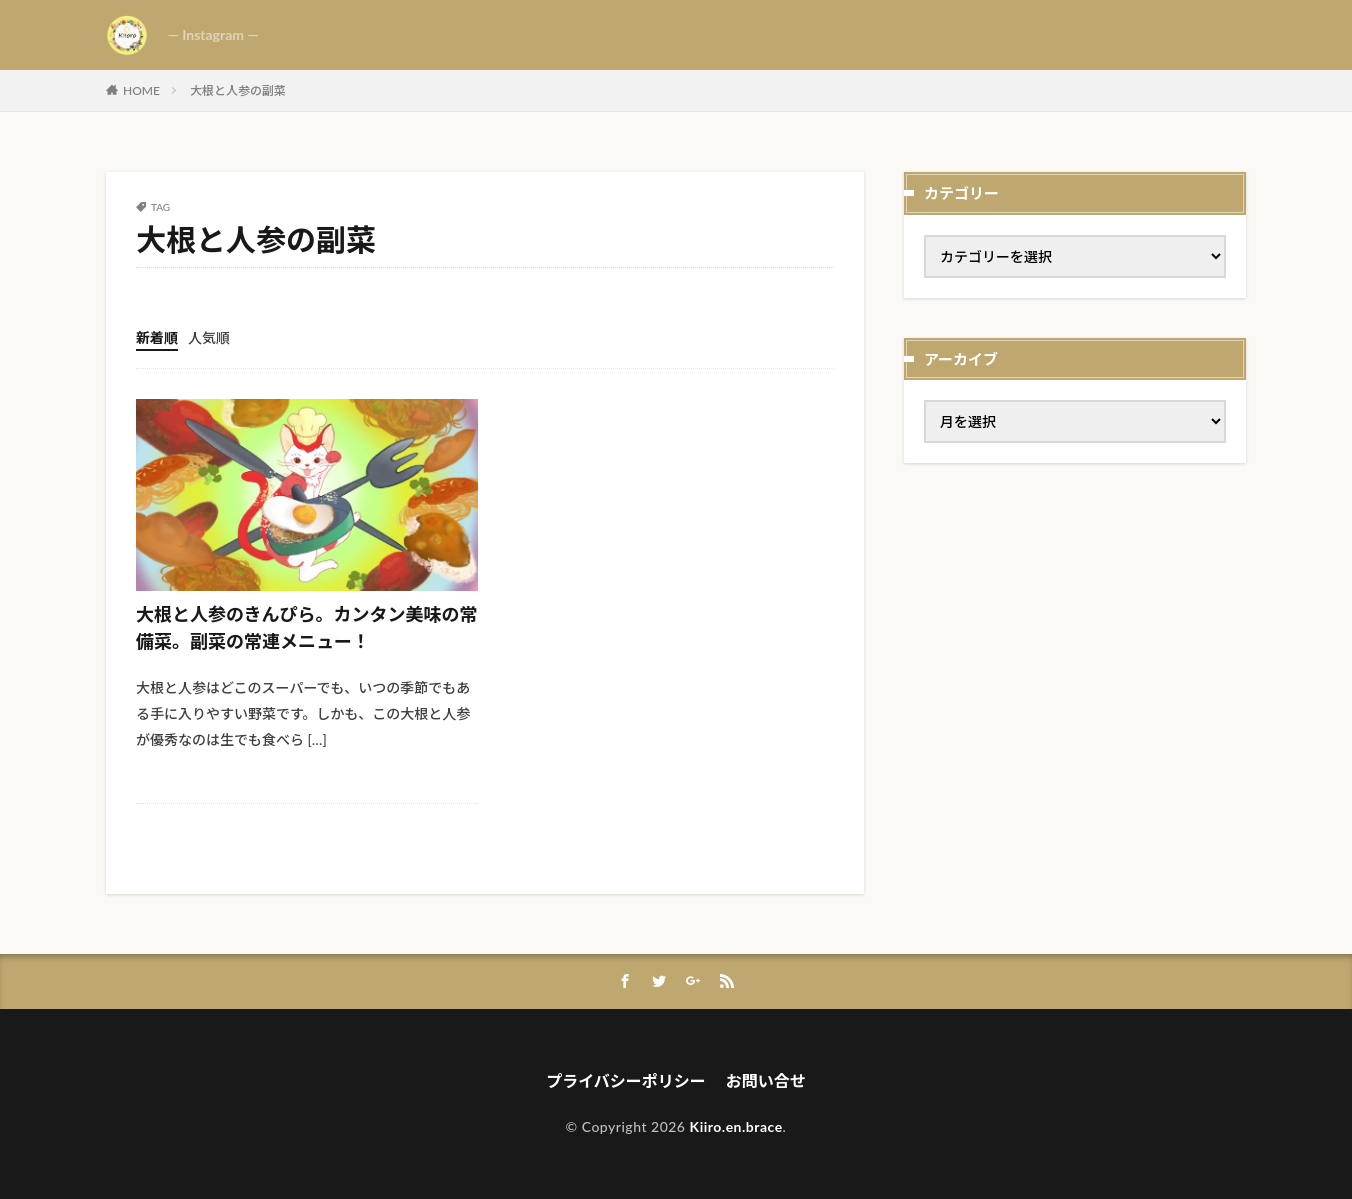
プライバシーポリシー (626, 1080)
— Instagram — (213, 34)
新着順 (157, 337)
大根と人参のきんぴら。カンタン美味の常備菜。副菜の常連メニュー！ (306, 627)
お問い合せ (766, 1080)
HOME (141, 90)
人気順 (209, 337)
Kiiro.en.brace (736, 1126)
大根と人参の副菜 (238, 90)
